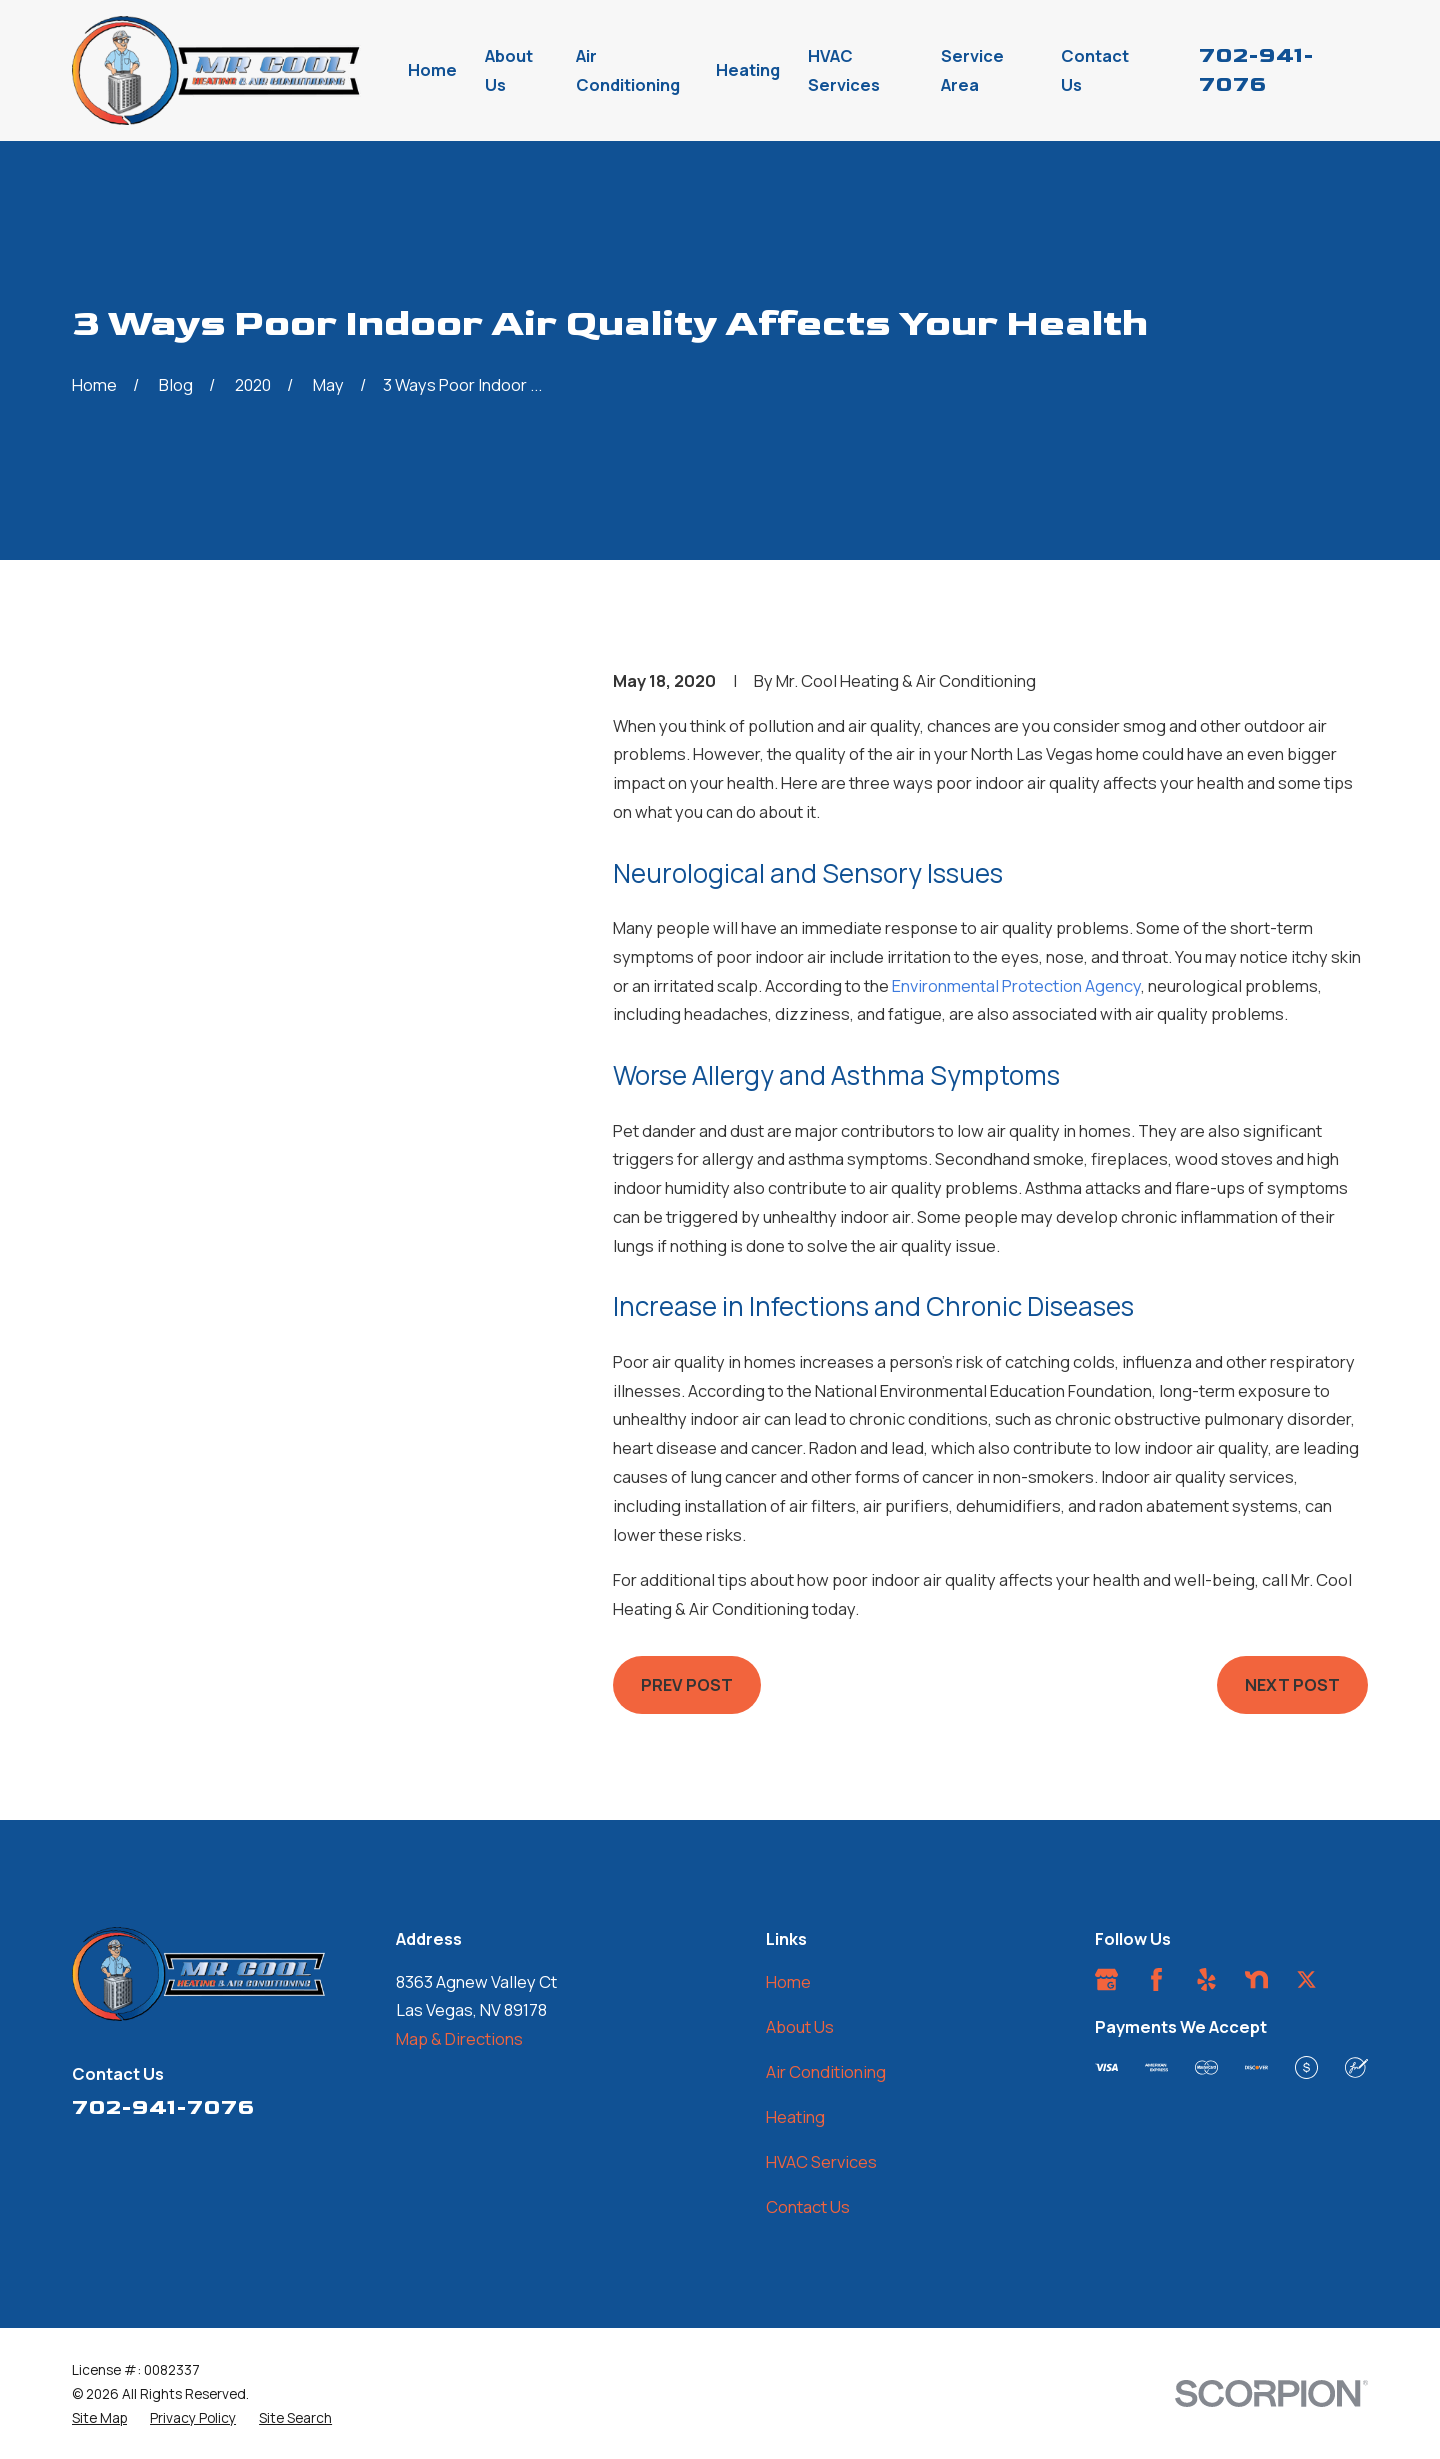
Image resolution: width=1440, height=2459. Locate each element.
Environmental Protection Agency (1016, 985)
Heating (795, 2116)
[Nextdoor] (1256, 1979)
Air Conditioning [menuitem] (628, 70)
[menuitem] (99, 2418)
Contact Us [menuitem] (1095, 70)
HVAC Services (821, 2161)
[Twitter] (1306, 1979)
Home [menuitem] (432, 69)
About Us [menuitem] (509, 70)
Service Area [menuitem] (972, 70)
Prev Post (687, 1684)
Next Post (1292, 1684)
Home (788, 1981)
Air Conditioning (826, 2071)
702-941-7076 (163, 2107)
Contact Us (808, 2206)
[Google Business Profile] (1106, 1979)
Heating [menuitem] (748, 69)
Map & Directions (459, 2038)
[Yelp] (1206, 1979)
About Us (800, 2026)
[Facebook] (1156, 1979)
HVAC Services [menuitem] (844, 70)
